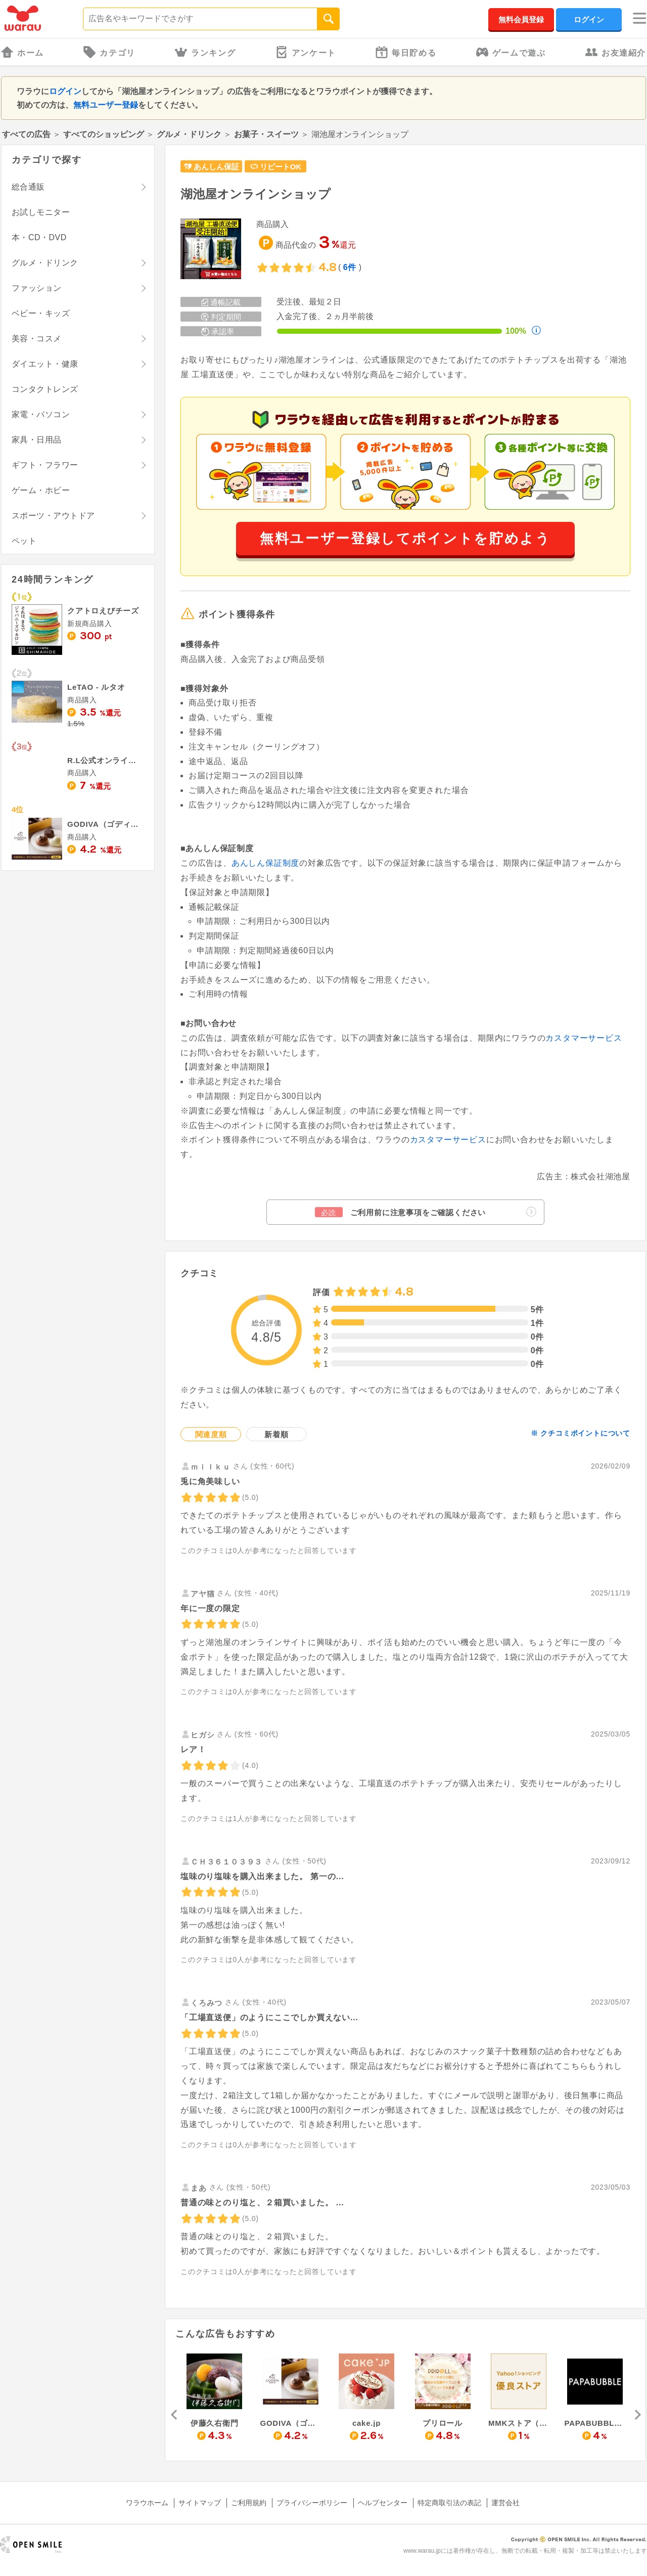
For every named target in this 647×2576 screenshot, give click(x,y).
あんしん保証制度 (265, 863)
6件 (350, 267)
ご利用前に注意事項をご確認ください (425, 1212)
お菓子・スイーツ (266, 134)
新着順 (276, 1434)
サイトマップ (199, 2503)
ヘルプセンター (382, 2503)
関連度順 (211, 1434)
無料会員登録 (521, 19)
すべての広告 (26, 134)
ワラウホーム (147, 2503)
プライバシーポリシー (311, 2503)
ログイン (589, 19)
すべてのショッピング (103, 134)
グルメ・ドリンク (189, 134)
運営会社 (505, 2503)
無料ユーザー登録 (105, 105)
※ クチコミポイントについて (580, 1433)
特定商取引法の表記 (449, 2503)
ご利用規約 (248, 2503)
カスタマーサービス (583, 1038)
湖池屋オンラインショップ (255, 194)
